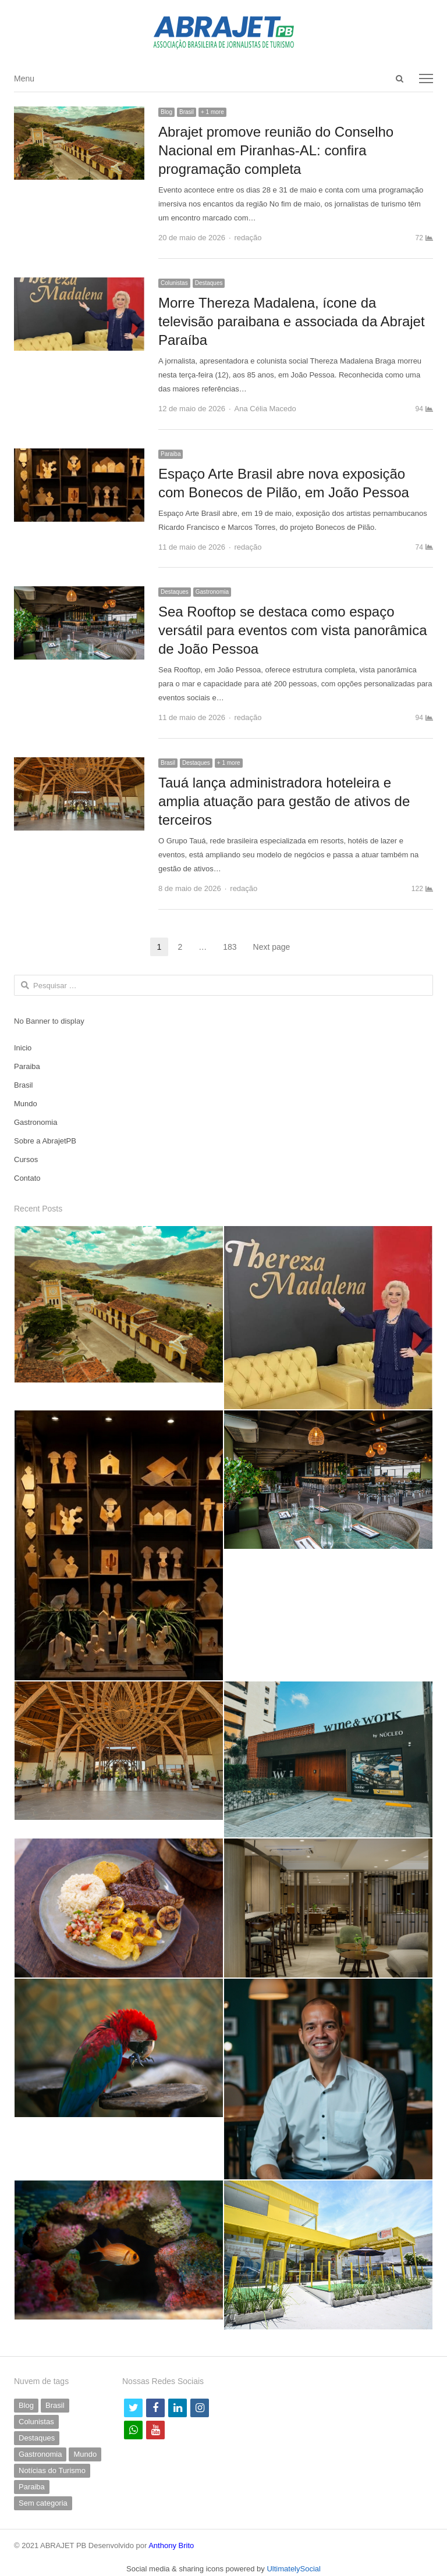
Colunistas (174, 283)
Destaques (209, 283)
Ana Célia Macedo (265, 408)
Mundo (25, 1103)
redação (248, 237)
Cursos (26, 1159)
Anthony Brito (171, 2545)
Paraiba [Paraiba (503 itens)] (32, 2486)
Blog (166, 112)
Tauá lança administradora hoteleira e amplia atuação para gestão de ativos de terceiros (284, 801)
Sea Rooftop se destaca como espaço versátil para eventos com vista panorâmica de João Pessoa (292, 630)
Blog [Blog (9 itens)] (26, 2405)
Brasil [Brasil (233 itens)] (55, 2405)
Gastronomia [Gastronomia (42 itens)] (40, 2454)
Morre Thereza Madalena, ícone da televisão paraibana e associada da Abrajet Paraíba (291, 321)
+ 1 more (212, 112)
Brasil (186, 112)
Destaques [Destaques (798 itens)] (37, 2438)
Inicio (22, 1047)
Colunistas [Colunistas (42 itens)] (36, 2421)
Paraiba (170, 454)
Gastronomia (212, 592)
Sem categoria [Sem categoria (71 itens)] (43, 2503)
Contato (27, 1178)
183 (233, 946)
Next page (271, 947)
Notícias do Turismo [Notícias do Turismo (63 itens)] (52, 2470)
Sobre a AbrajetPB (45, 1140)
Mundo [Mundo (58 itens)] (85, 2454)
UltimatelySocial (293, 2568)
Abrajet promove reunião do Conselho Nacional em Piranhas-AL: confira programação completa (275, 150)
